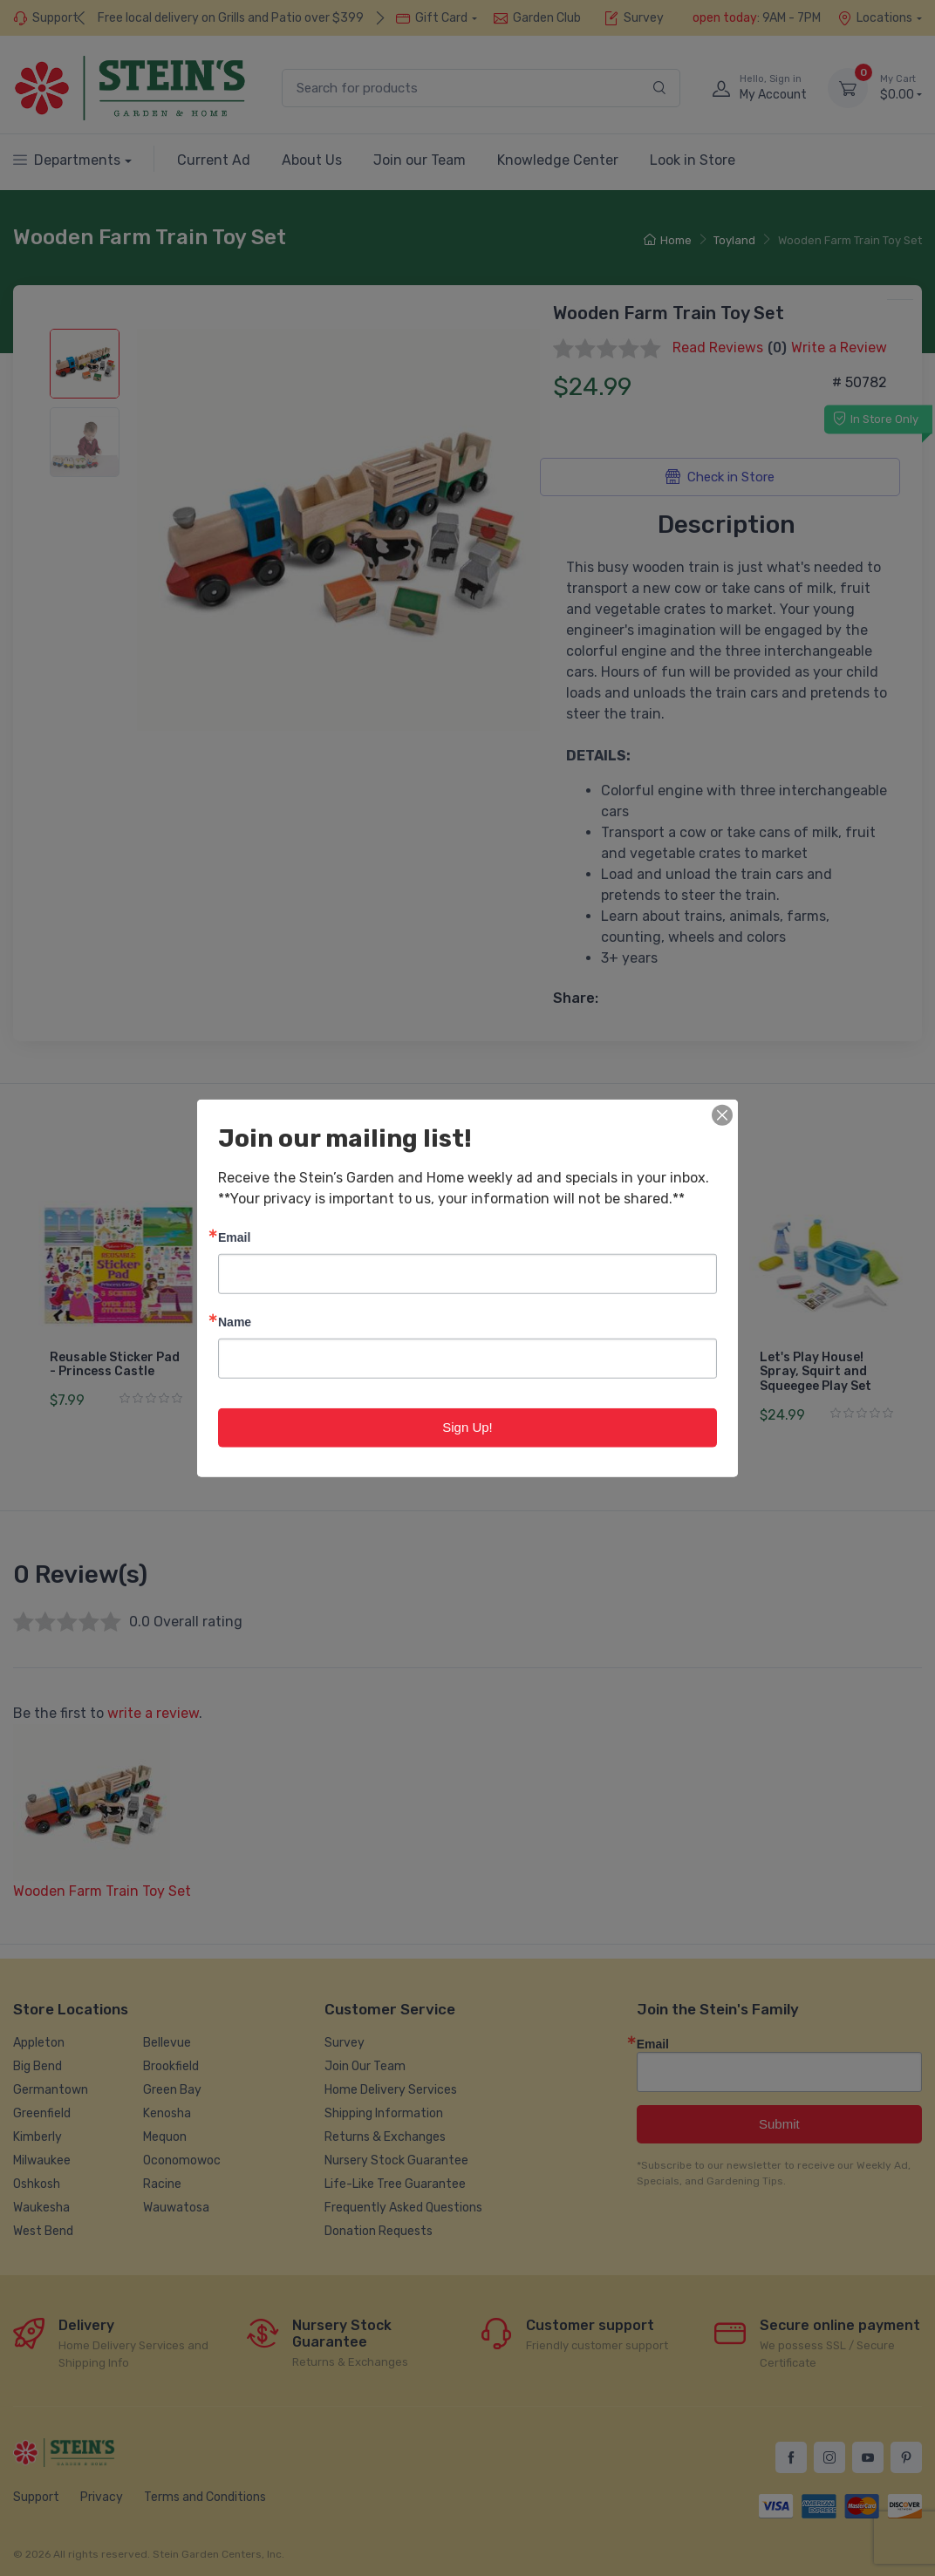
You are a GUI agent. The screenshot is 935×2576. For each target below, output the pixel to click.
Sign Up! (467, 1427)
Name (234, 1321)
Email (234, 1237)
